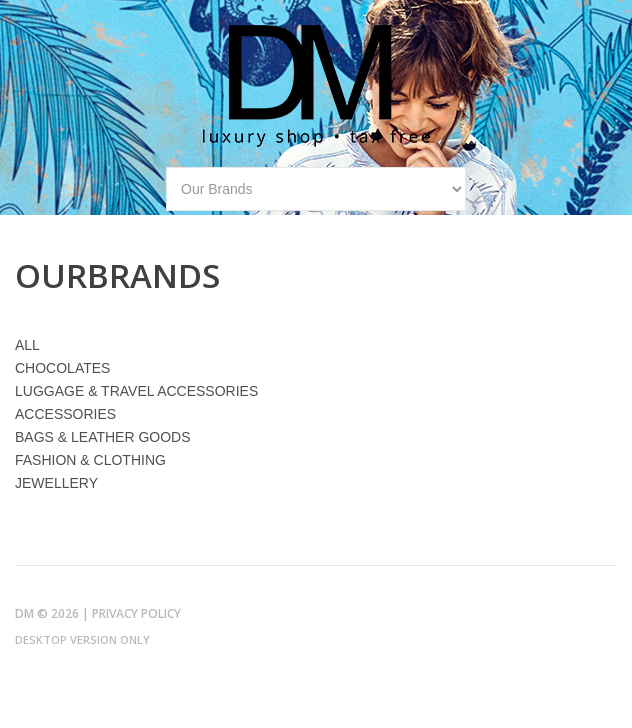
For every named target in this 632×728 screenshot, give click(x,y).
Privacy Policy (136, 613)
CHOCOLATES (62, 368)
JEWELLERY (56, 483)
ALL (27, 345)
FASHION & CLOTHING (90, 460)
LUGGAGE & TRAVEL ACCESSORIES (136, 391)
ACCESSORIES (65, 414)
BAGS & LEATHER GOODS (103, 437)
